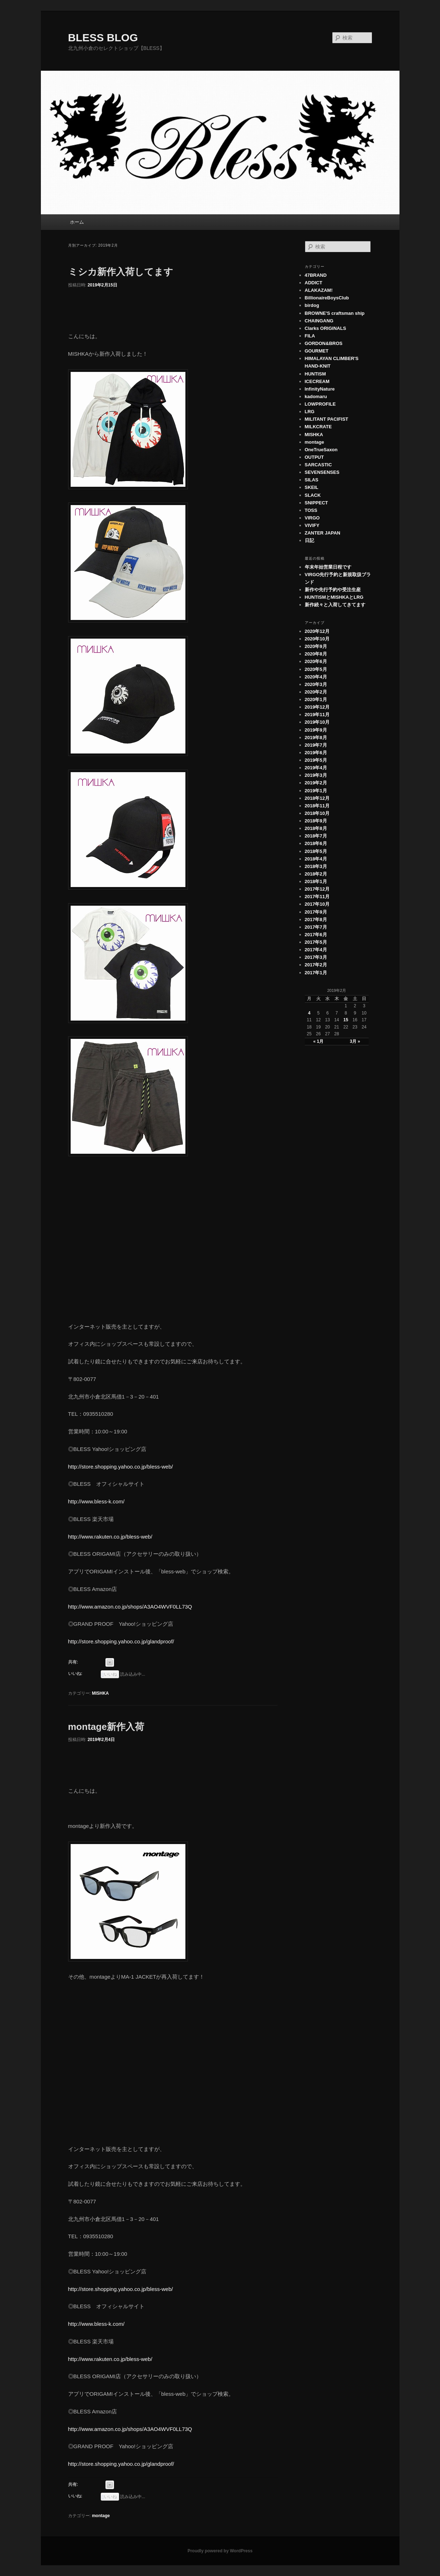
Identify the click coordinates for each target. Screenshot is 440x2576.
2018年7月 (316, 836)
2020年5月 (316, 669)
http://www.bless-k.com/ (96, 1501)
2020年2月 (316, 692)
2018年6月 (316, 843)
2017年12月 (317, 889)
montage (101, 2515)
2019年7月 (316, 745)
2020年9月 (316, 646)
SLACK (313, 495)
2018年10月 (317, 813)
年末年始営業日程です (328, 567)
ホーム (77, 222)
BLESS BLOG (103, 37)
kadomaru (316, 396)
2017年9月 (316, 912)
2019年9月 (316, 730)
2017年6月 (316, 934)
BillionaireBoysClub (327, 297)
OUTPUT (314, 457)
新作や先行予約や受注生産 (333, 589)
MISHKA (100, 1693)
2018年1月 (316, 881)
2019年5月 (316, 760)
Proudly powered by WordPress (220, 2550)
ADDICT (313, 282)
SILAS (311, 479)
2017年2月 (316, 964)
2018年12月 (317, 798)
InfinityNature (320, 389)
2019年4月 (316, 767)
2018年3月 (316, 866)
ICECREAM (317, 381)
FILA (310, 336)
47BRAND (316, 275)
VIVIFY (312, 525)
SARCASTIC (318, 464)
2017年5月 (316, 942)
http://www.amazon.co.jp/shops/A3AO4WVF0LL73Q (130, 1607)
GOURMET (316, 351)
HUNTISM (315, 374)
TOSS (311, 510)
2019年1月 (316, 790)
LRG (309, 411)
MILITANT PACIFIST (327, 419)
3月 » (355, 1041)
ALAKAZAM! (319, 290)
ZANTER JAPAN (322, 533)
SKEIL (311, 487)
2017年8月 (316, 919)
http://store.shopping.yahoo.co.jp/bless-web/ (120, 1467)
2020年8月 (316, 654)
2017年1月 (316, 972)
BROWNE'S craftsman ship (335, 313)
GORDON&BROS (323, 343)
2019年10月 (317, 722)
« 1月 (318, 1041)
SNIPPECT (316, 502)
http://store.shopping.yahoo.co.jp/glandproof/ (121, 1641)
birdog (312, 305)
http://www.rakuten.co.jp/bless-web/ (110, 1537)
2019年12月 (317, 707)
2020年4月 (316, 677)
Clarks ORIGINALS (325, 328)
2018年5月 (316, 851)
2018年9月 (316, 820)
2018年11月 (317, 805)
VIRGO (312, 518)
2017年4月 (316, 949)
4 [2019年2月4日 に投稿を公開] (309, 1013)
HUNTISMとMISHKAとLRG (334, 597)
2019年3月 (316, 775)
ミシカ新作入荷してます (120, 271)
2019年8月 (316, 737)
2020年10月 (317, 638)
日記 (309, 540)
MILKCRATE (318, 426)
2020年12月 (317, 631)
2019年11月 (317, 714)
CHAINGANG (319, 320)
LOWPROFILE (320, 404)
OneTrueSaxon (321, 449)
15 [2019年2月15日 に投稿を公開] (346, 1019)
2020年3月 (316, 684)
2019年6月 (316, 752)
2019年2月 (316, 782)
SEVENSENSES (322, 472)
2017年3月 (316, 957)
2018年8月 (316, 828)
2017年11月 (317, 896)
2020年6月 (316, 661)
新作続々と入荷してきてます (335, 604)
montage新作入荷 (106, 1726)
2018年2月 (316, 874)
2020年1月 (316, 699)
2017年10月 (317, 904)
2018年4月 (316, 859)
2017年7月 (316, 927)
